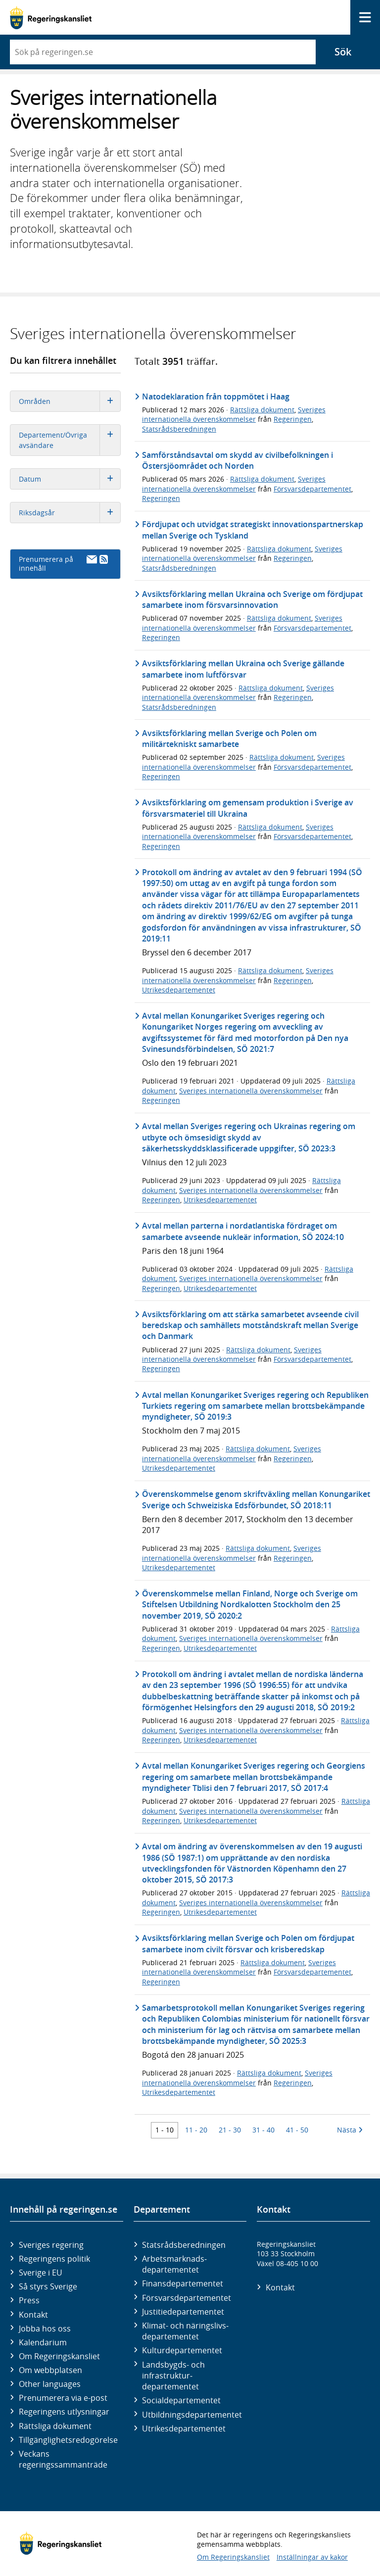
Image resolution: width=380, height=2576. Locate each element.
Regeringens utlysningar (64, 2411)
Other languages (50, 2383)
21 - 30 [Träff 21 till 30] (230, 2129)
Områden (69, 401)
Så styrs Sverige (48, 2286)
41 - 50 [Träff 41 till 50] (297, 2129)
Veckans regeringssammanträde (63, 2459)
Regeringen (293, 419)
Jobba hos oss (45, 2328)
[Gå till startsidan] (50, 17)
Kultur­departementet (182, 2350)
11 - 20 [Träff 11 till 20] (196, 2129)
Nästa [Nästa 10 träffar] (350, 2129)
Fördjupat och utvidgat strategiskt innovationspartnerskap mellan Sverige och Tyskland (252, 530)
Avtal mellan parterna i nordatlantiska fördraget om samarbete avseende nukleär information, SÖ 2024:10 (243, 1231)
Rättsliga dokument (262, 409)
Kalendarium (43, 2342)
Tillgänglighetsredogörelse (68, 2439)
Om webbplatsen (50, 2370)
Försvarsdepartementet (312, 489)
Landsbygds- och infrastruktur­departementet (173, 2375)
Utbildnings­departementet (192, 2414)
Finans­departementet (182, 2283)
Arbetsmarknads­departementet (174, 2264)
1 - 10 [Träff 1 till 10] (164, 2129)
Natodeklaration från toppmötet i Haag (215, 396)
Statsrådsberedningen (179, 429)
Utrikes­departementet (184, 2428)
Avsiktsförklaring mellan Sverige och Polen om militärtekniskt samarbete (229, 738)
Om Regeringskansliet (59, 2356)
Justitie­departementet (183, 2311)
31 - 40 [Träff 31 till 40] (263, 2129)
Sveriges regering (51, 2244)
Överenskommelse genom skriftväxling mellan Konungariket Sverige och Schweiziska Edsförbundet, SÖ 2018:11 (256, 1499)
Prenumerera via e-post (63, 2397)
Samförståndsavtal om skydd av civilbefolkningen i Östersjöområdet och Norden (237, 460)
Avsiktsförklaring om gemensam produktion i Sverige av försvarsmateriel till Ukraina (247, 808)
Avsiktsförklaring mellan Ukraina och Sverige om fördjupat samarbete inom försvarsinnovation (252, 599)
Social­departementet (181, 2400)
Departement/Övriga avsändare (69, 440)
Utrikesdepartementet (178, 989)
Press (29, 2300)
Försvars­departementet (186, 2297)
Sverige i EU (40, 2272)
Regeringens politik (54, 2258)
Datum (69, 479)
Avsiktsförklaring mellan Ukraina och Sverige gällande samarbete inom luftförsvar (243, 669)
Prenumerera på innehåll (63, 563)
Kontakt (33, 2314)
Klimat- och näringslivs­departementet (185, 2331)
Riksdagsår (69, 512)
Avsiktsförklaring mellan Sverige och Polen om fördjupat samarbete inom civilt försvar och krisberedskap (248, 1943)
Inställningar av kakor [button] (312, 2557)
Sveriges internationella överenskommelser (234, 414)
